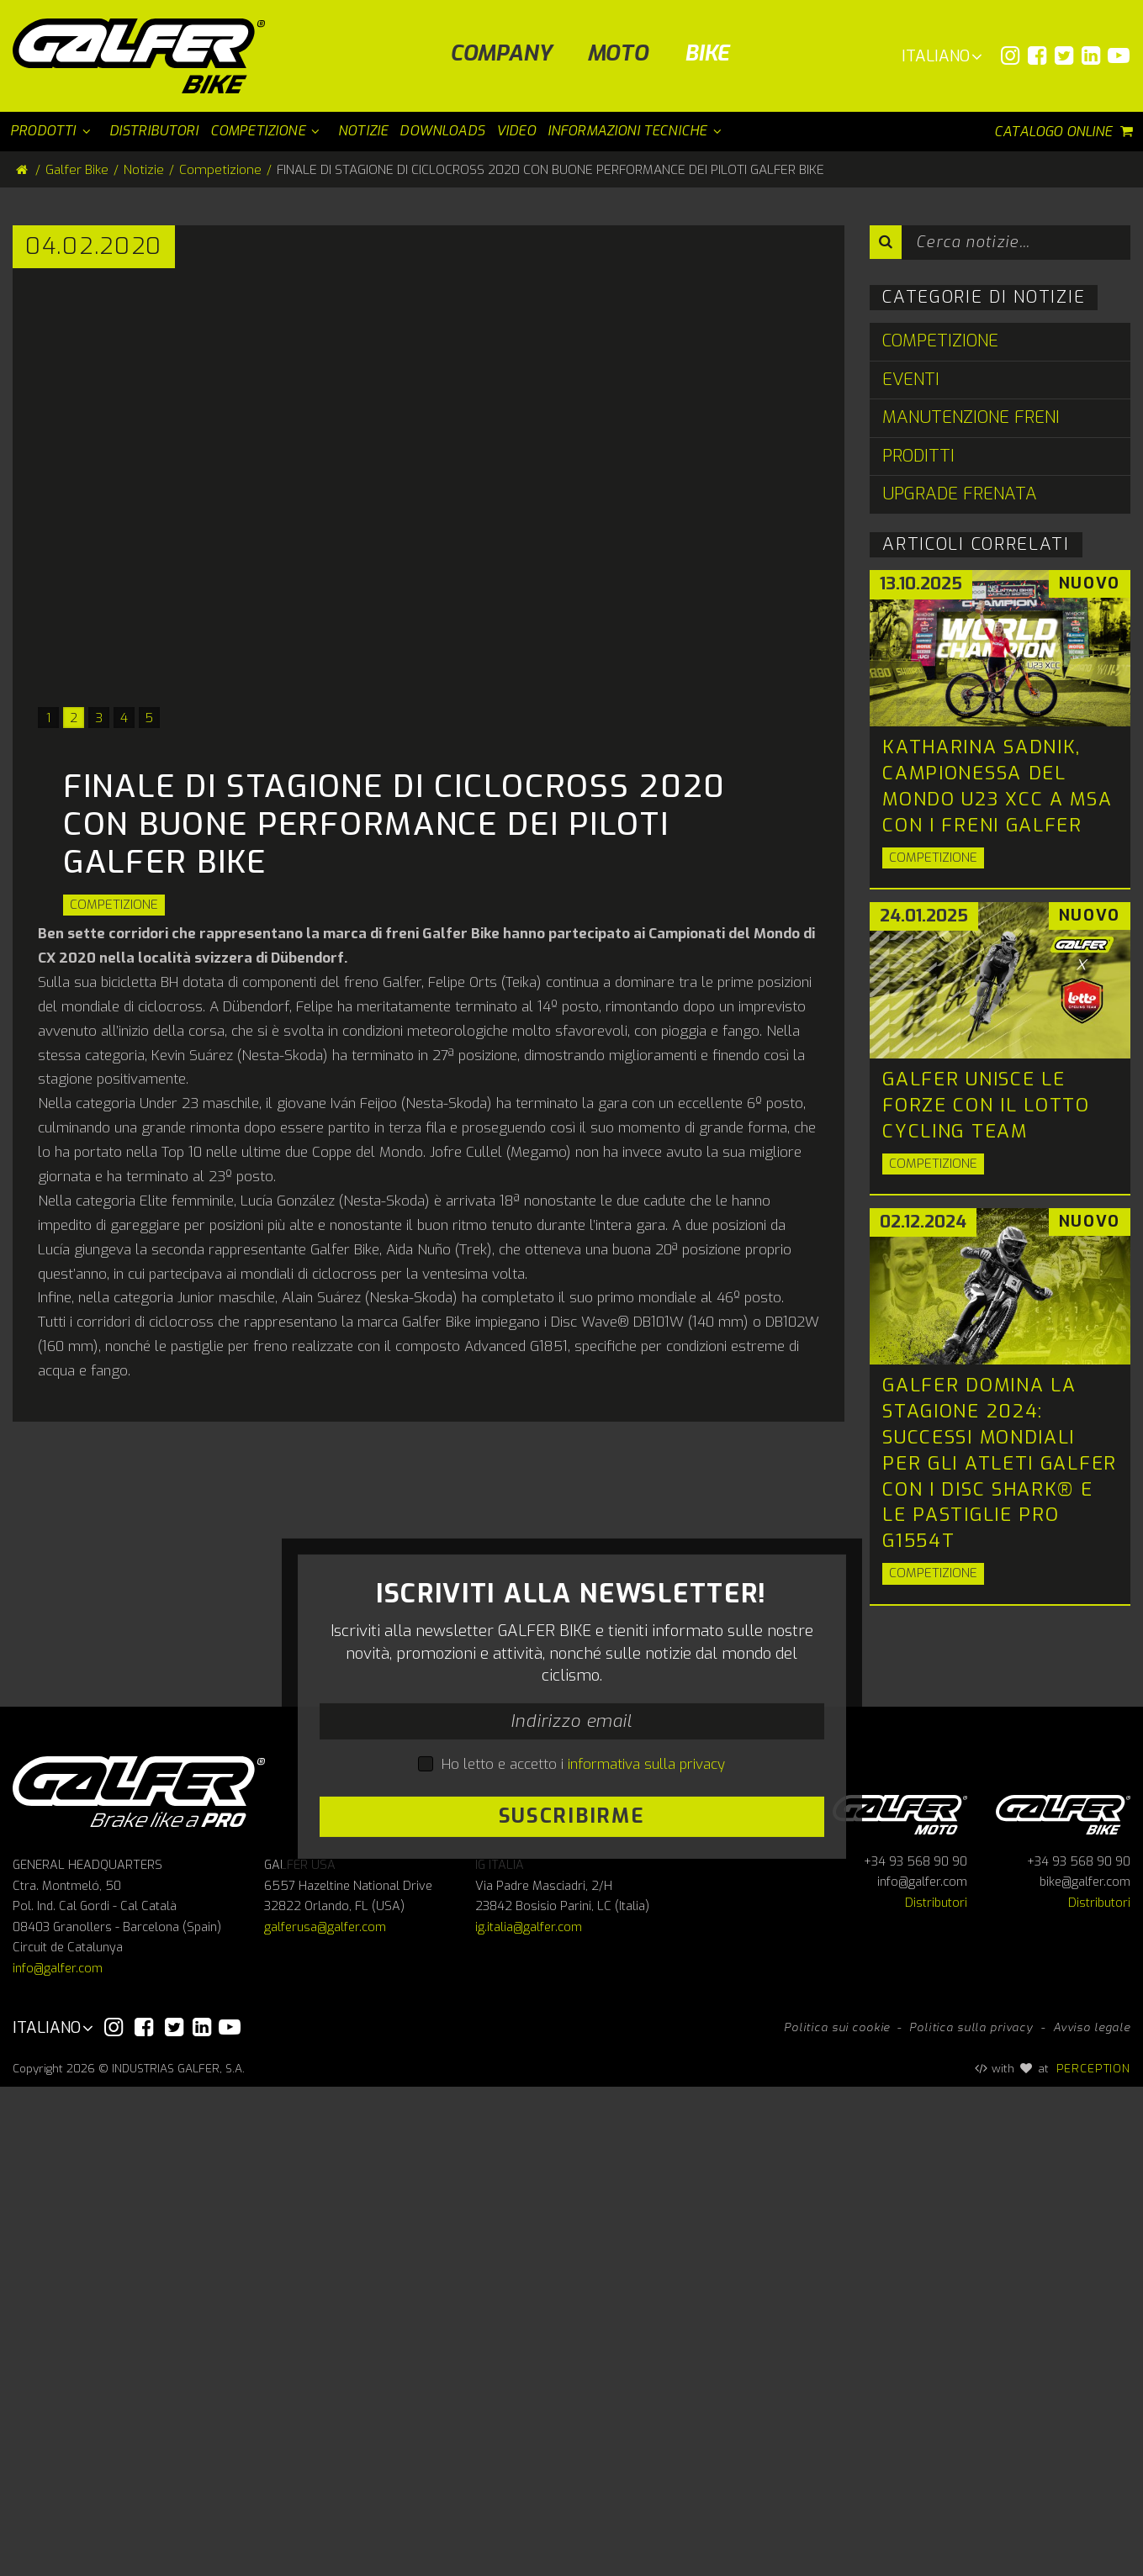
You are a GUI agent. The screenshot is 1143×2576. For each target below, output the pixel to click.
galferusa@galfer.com (325, 2417)
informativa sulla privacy (646, 2009)
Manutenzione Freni (971, 417)
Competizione (114, 904)
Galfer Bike (76, 169)
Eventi (910, 379)
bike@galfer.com (1085, 2372)
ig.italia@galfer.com (528, 2417)
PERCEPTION (1093, 2557)
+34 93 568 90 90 (915, 2351)
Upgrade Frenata (959, 494)
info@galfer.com (58, 2458)
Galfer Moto (900, 2302)
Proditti (918, 456)
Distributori (936, 2392)
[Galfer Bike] (145, 56)
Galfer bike (1063, 2302)
